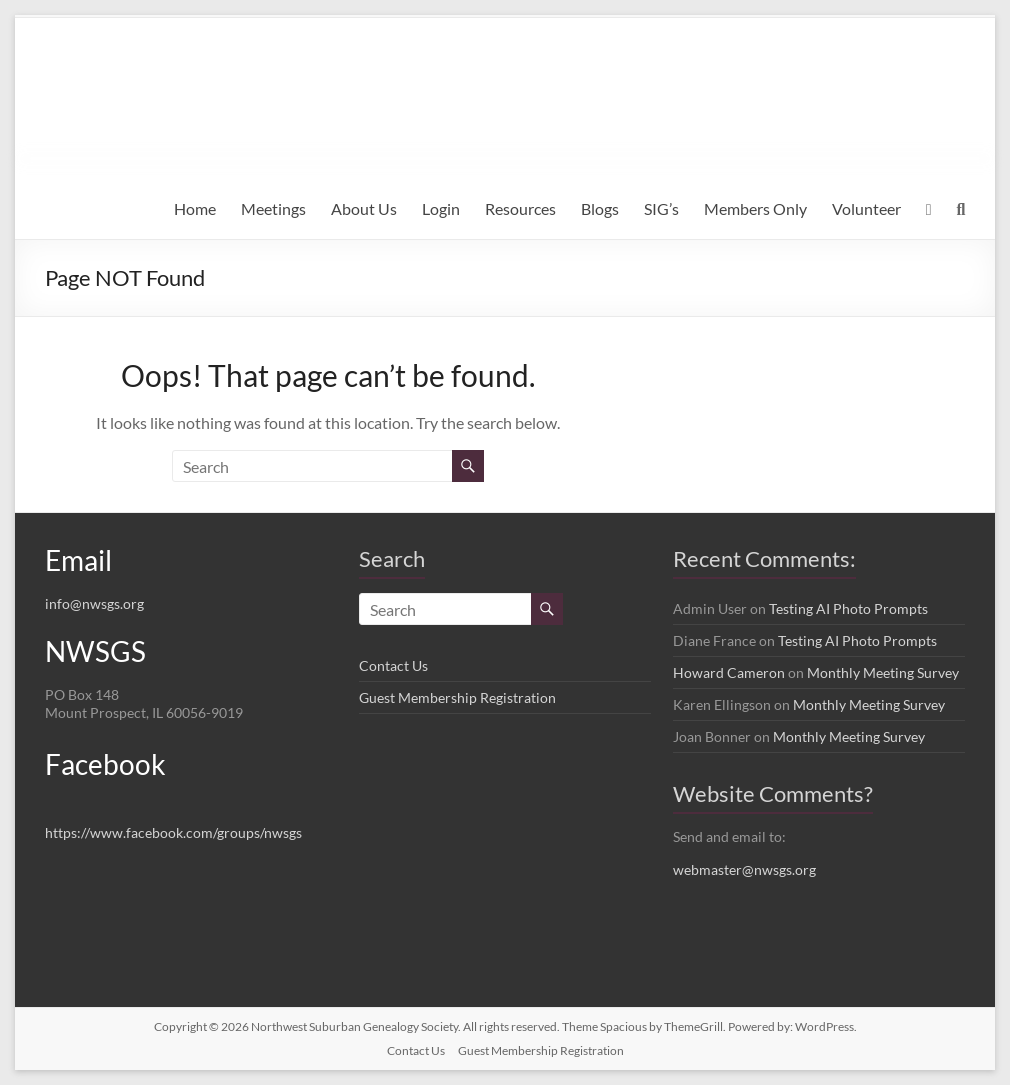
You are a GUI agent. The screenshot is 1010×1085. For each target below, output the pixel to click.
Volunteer (866, 208)
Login (441, 208)
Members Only (755, 208)
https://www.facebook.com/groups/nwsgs (173, 832)
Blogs (600, 208)
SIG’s (661, 208)
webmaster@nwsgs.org (744, 869)
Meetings (273, 208)
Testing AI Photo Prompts (848, 608)
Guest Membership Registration (457, 697)
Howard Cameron (729, 672)
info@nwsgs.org (94, 603)
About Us (364, 208)
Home (195, 208)
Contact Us (393, 665)
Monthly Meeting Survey (883, 672)
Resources (520, 208)
